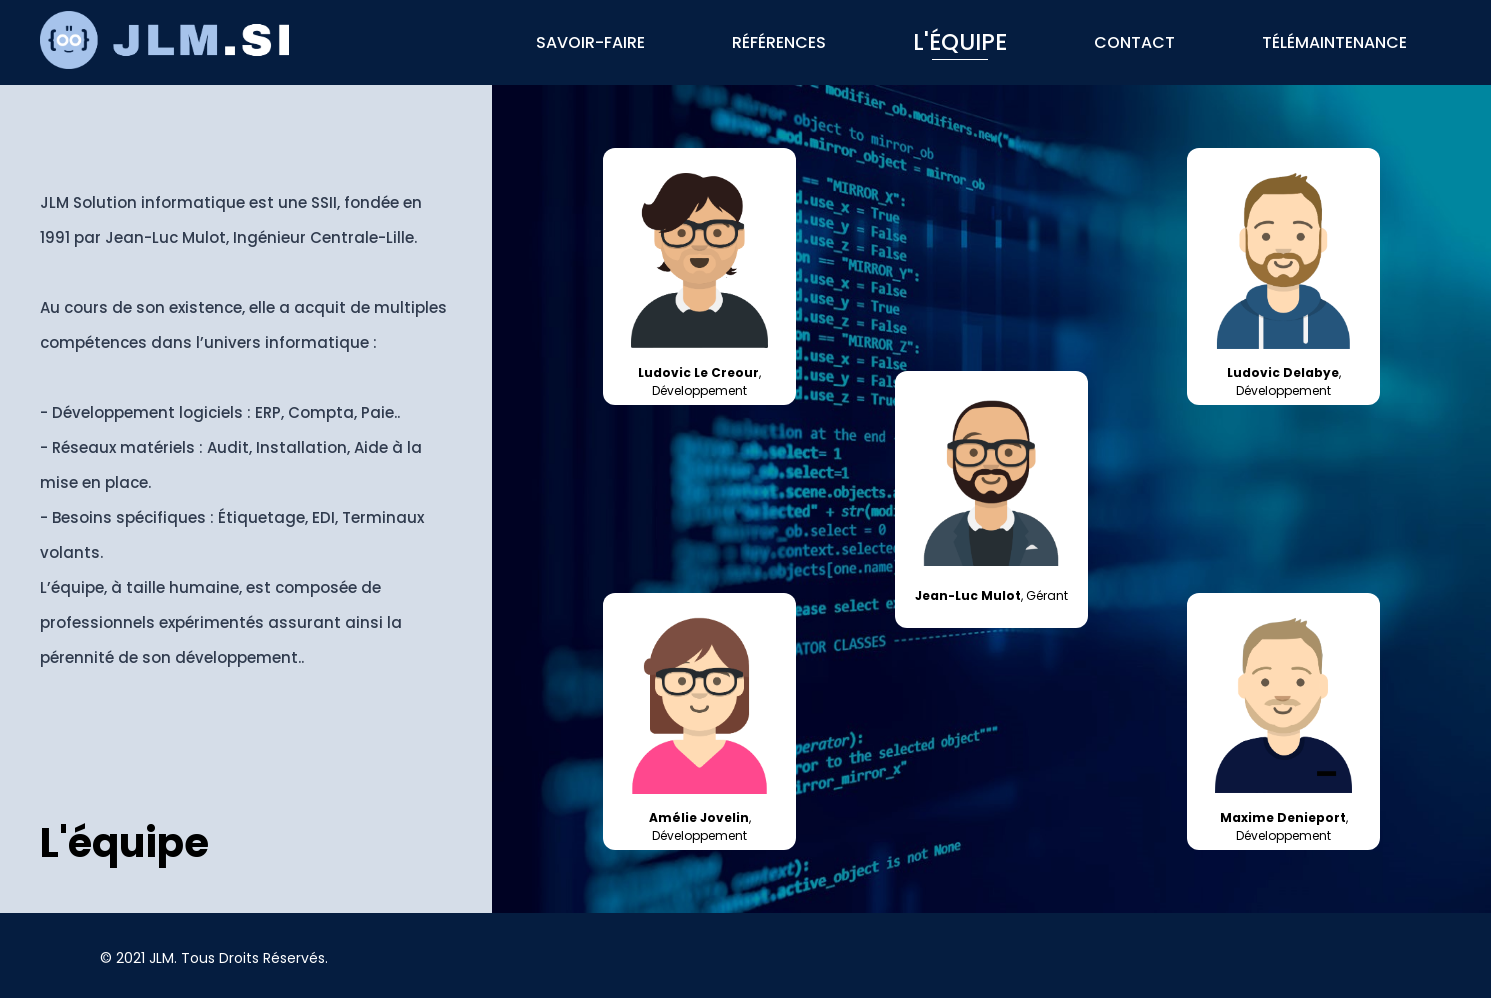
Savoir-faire (590, 42)
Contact (1134, 42)
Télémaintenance (1334, 42)
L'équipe (960, 42)
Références (779, 42)
